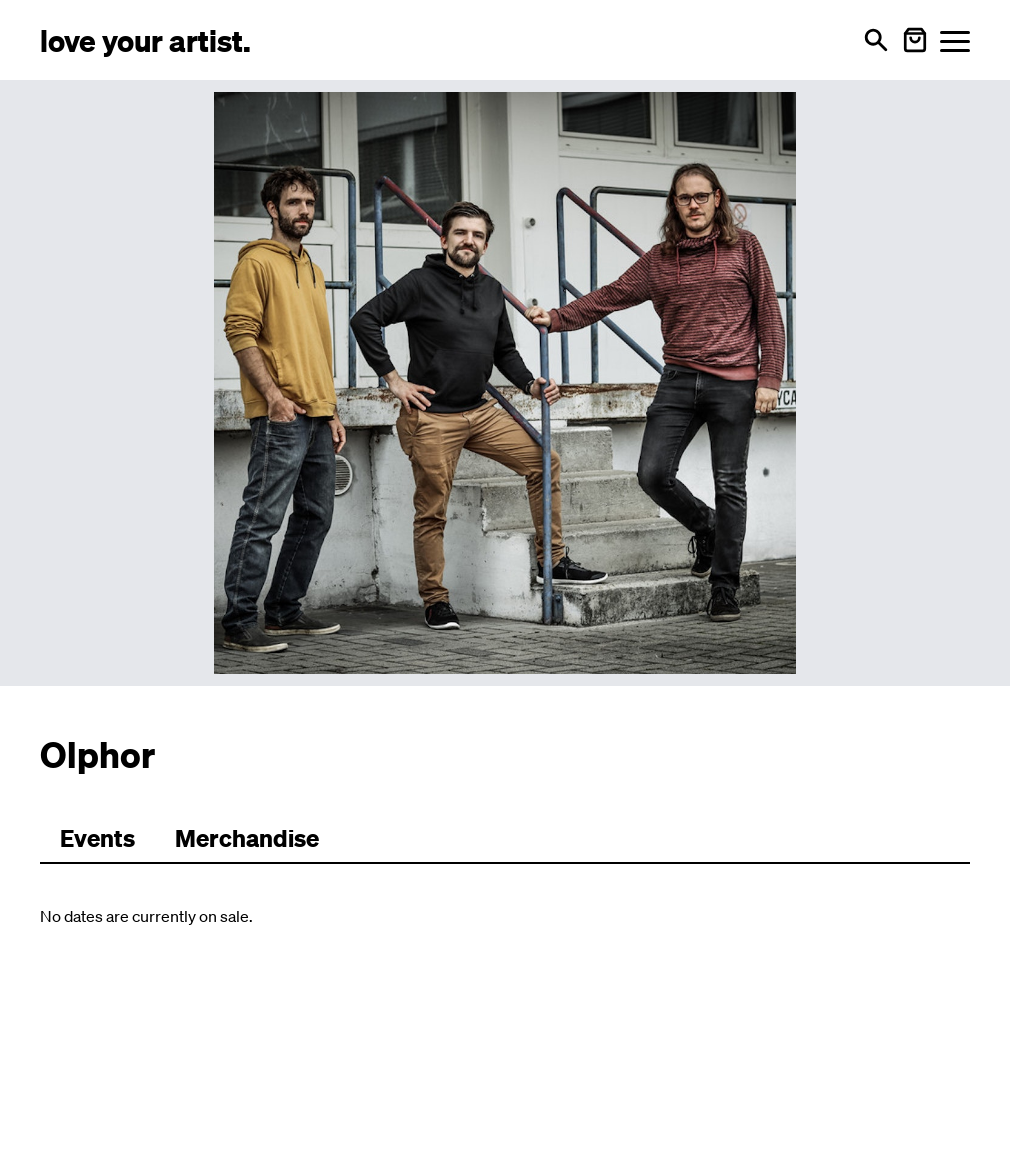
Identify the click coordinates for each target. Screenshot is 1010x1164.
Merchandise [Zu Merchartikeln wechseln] (247, 838)
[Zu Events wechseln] (97, 839)
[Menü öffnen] (955, 40)
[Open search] (876, 40)
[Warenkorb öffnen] (915, 40)
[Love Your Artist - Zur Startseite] (145, 39)
